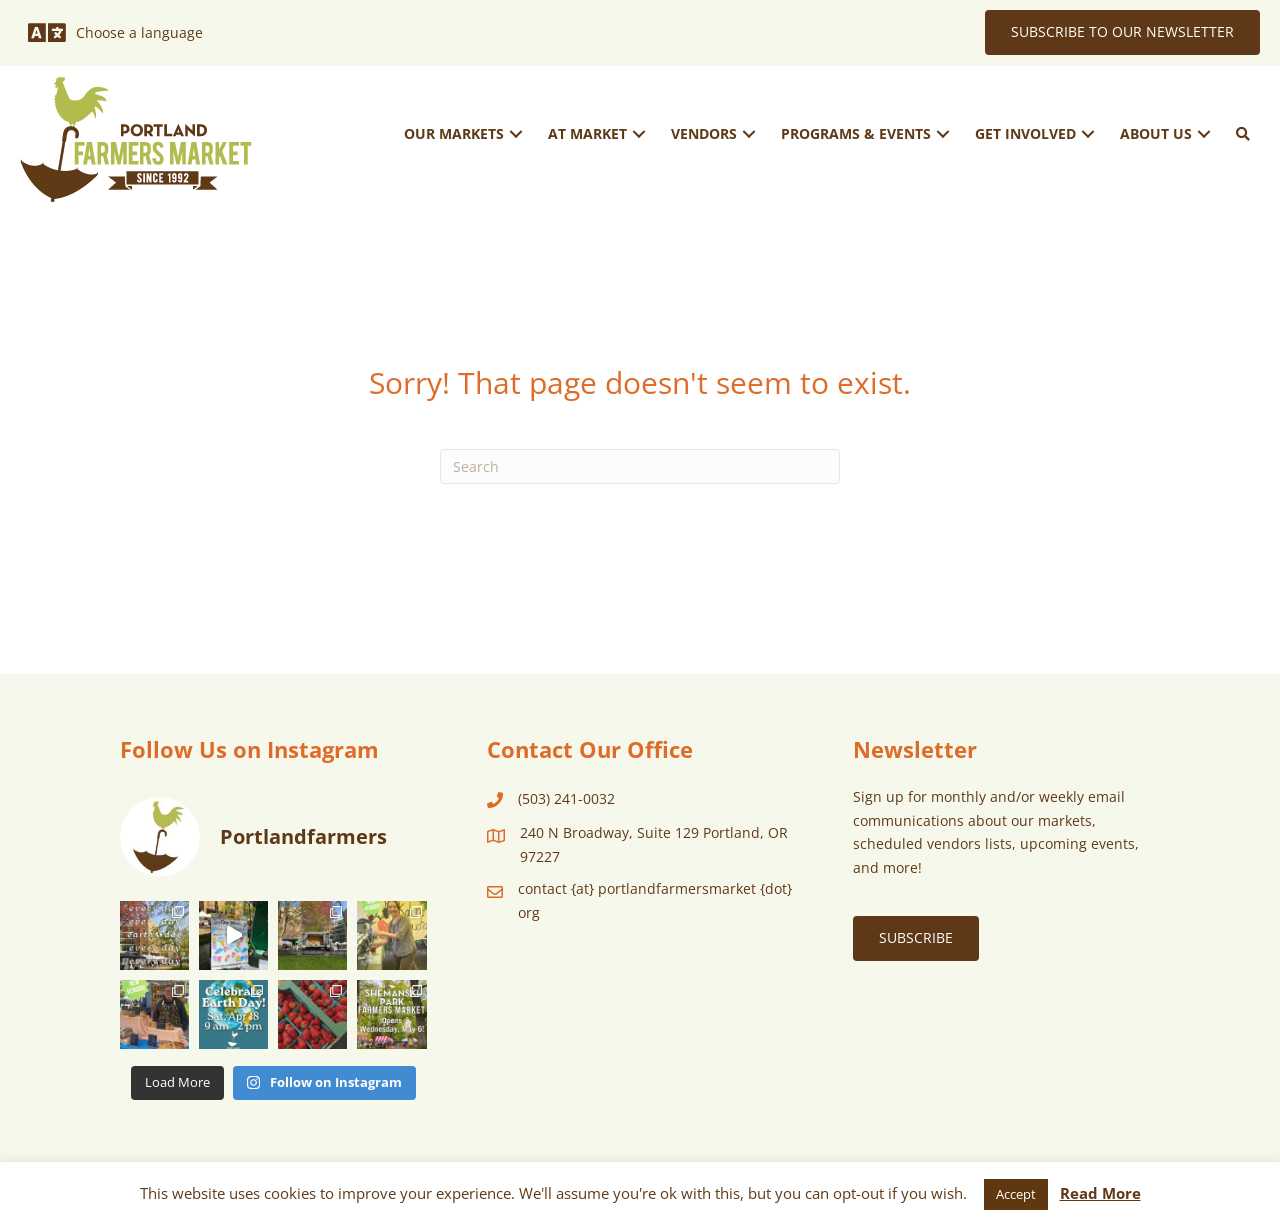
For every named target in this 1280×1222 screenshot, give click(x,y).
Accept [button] (1016, 1194)
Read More (1100, 1193)
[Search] (640, 466)
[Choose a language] (115, 33)
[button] (516, 133)
